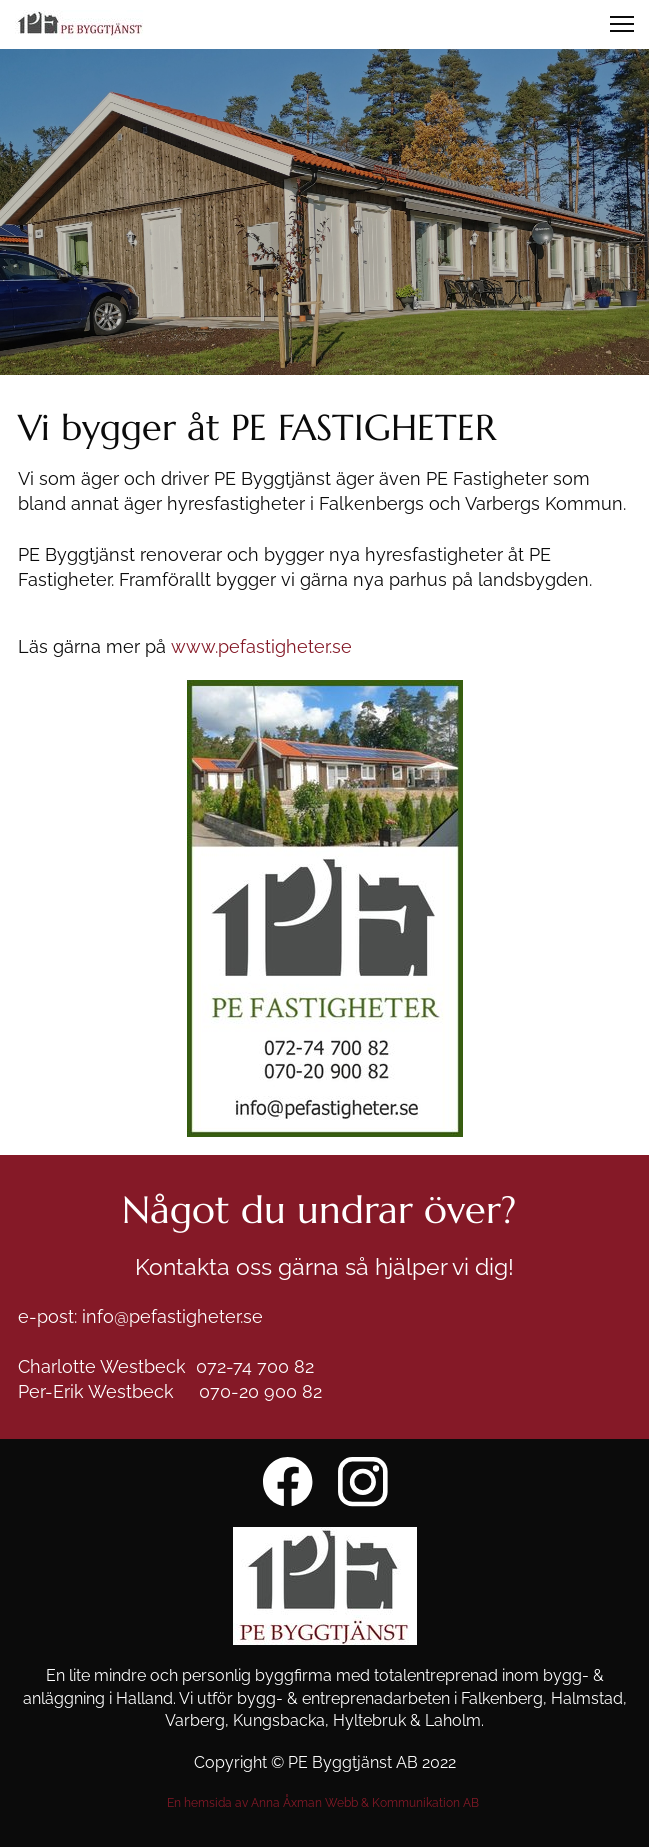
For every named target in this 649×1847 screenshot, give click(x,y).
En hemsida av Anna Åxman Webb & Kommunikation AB (324, 1803)
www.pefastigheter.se (261, 646)
